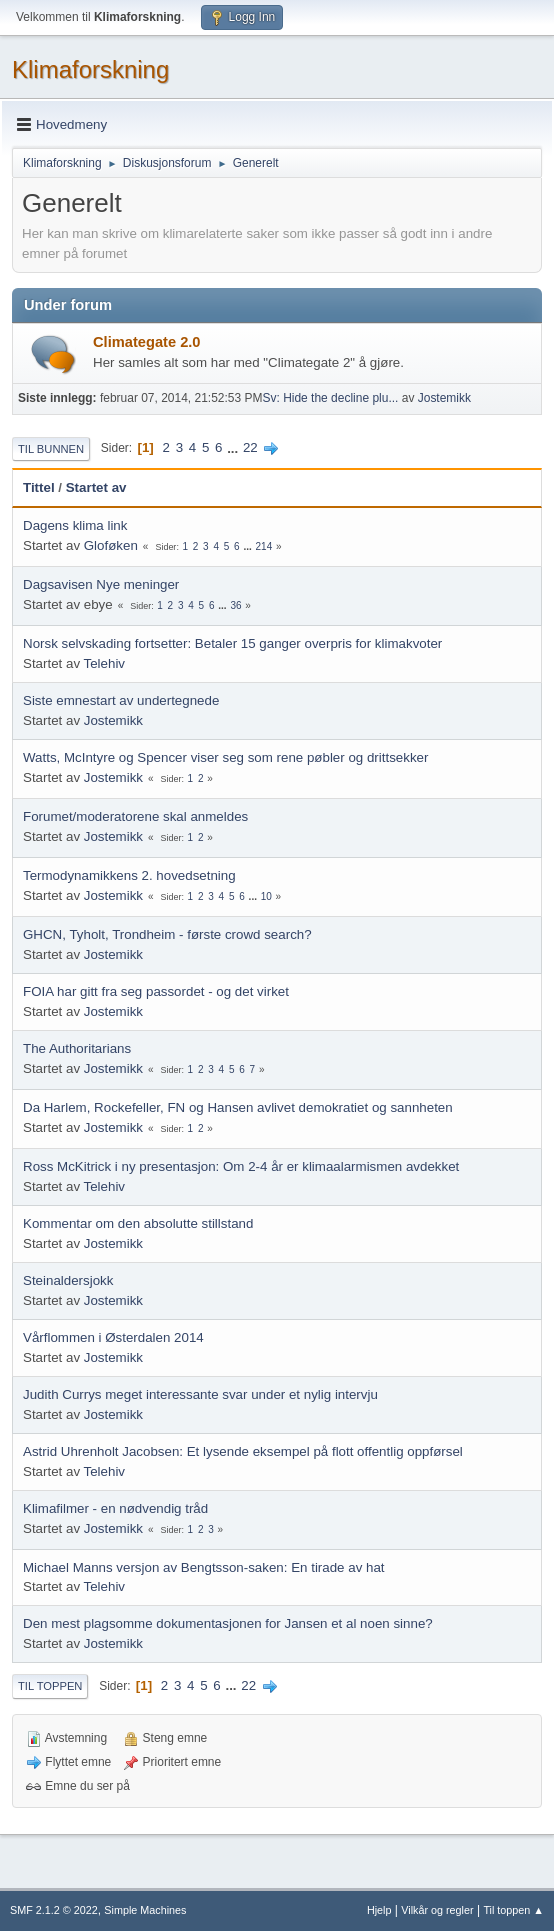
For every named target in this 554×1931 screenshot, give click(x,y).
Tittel (39, 487)
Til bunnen (51, 449)
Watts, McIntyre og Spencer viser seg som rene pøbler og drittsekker (225, 757)
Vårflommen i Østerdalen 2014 (113, 1337)
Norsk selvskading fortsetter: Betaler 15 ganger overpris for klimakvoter (232, 643)
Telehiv (105, 663)
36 (235, 605)
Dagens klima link (75, 525)
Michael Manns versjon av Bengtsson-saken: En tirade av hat (204, 1567)
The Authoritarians (77, 1048)
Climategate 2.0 (147, 342)
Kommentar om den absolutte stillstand (138, 1223)
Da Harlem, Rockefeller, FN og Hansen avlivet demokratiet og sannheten (238, 1107)
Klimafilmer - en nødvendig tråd (115, 1508)
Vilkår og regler (437, 1910)
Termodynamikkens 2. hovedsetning (129, 875)
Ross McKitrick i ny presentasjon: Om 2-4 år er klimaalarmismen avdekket (241, 1166)
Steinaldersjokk (68, 1280)
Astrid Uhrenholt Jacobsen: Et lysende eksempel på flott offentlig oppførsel (243, 1451)
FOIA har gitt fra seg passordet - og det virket (156, 991)
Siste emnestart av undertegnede (121, 700)
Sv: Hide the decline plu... (330, 398)
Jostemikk (444, 398)
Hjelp (379, 1910)
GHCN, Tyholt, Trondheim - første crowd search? (167, 934)
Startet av (96, 487)
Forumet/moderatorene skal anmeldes (135, 816)
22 (250, 447)
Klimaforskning (90, 69)
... (234, 447)
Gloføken (111, 545)
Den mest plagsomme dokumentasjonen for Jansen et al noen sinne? (228, 1623)
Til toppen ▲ (513, 1910)
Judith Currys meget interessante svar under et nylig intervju (200, 1394)
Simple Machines (145, 1910)
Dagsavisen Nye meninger (101, 584)
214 (264, 546)
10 (266, 896)
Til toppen (50, 1686)
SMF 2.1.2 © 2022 (54, 1910)
